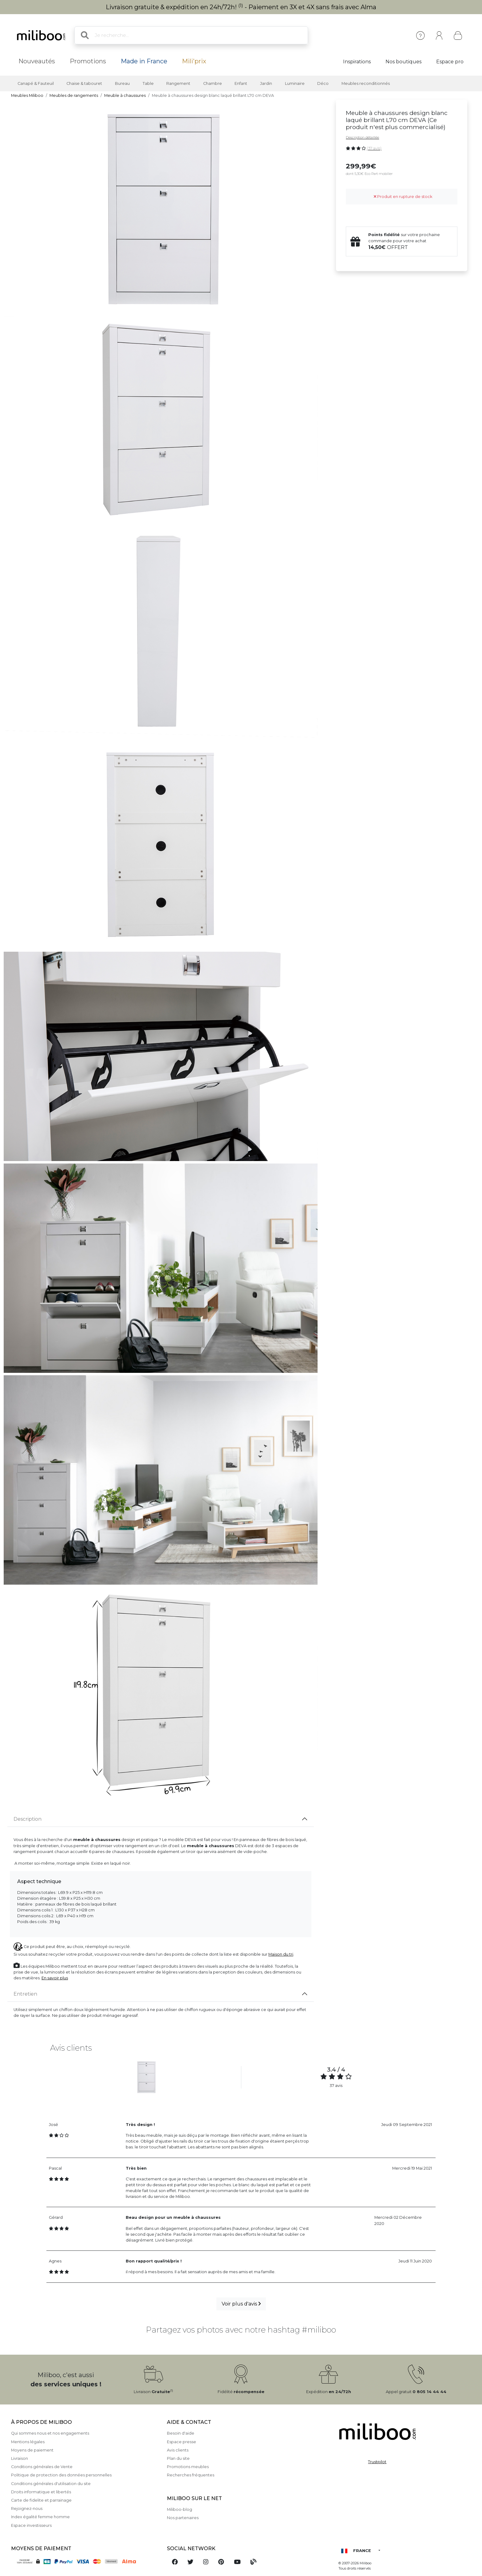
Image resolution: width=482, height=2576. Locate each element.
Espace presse (181, 2442)
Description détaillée (362, 137)
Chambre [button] (212, 83)
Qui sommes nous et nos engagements (50, 2433)
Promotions (88, 61)
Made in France (144, 61)
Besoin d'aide (180, 2433)
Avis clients (177, 2450)
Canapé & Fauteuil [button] (36, 83)
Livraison (19, 2458)
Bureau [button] (122, 83)
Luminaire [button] (295, 83)
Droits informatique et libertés (41, 2492)
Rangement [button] (178, 83)
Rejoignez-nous (26, 2508)
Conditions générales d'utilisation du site (51, 2483)
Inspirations (357, 62)
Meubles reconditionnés (366, 83)
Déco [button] (323, 83)
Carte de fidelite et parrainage (41, 2500)
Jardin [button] (266, 83)
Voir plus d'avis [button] (241, 2304)
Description (27, 1819)
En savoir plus (54, 1978)
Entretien (25, 1994)
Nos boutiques (403, 62)
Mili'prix (194, 61)
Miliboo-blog (179, 2509)
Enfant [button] (241, 83)
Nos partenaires (183, 2517)
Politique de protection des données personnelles (61, 2475)
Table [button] (148, 83)
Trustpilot (377, 2461)
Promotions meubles (188, 2466)
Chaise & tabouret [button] (84, 83)
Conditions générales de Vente (42, 2466)
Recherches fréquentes (190, 2475)
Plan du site (178, 2458)
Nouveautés (36, 61)
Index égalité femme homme (40, 2517)
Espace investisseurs (31, 2525)
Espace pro (450, 62)
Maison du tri (280, 1954)
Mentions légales (28, 2442)
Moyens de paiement (32, 2450)
